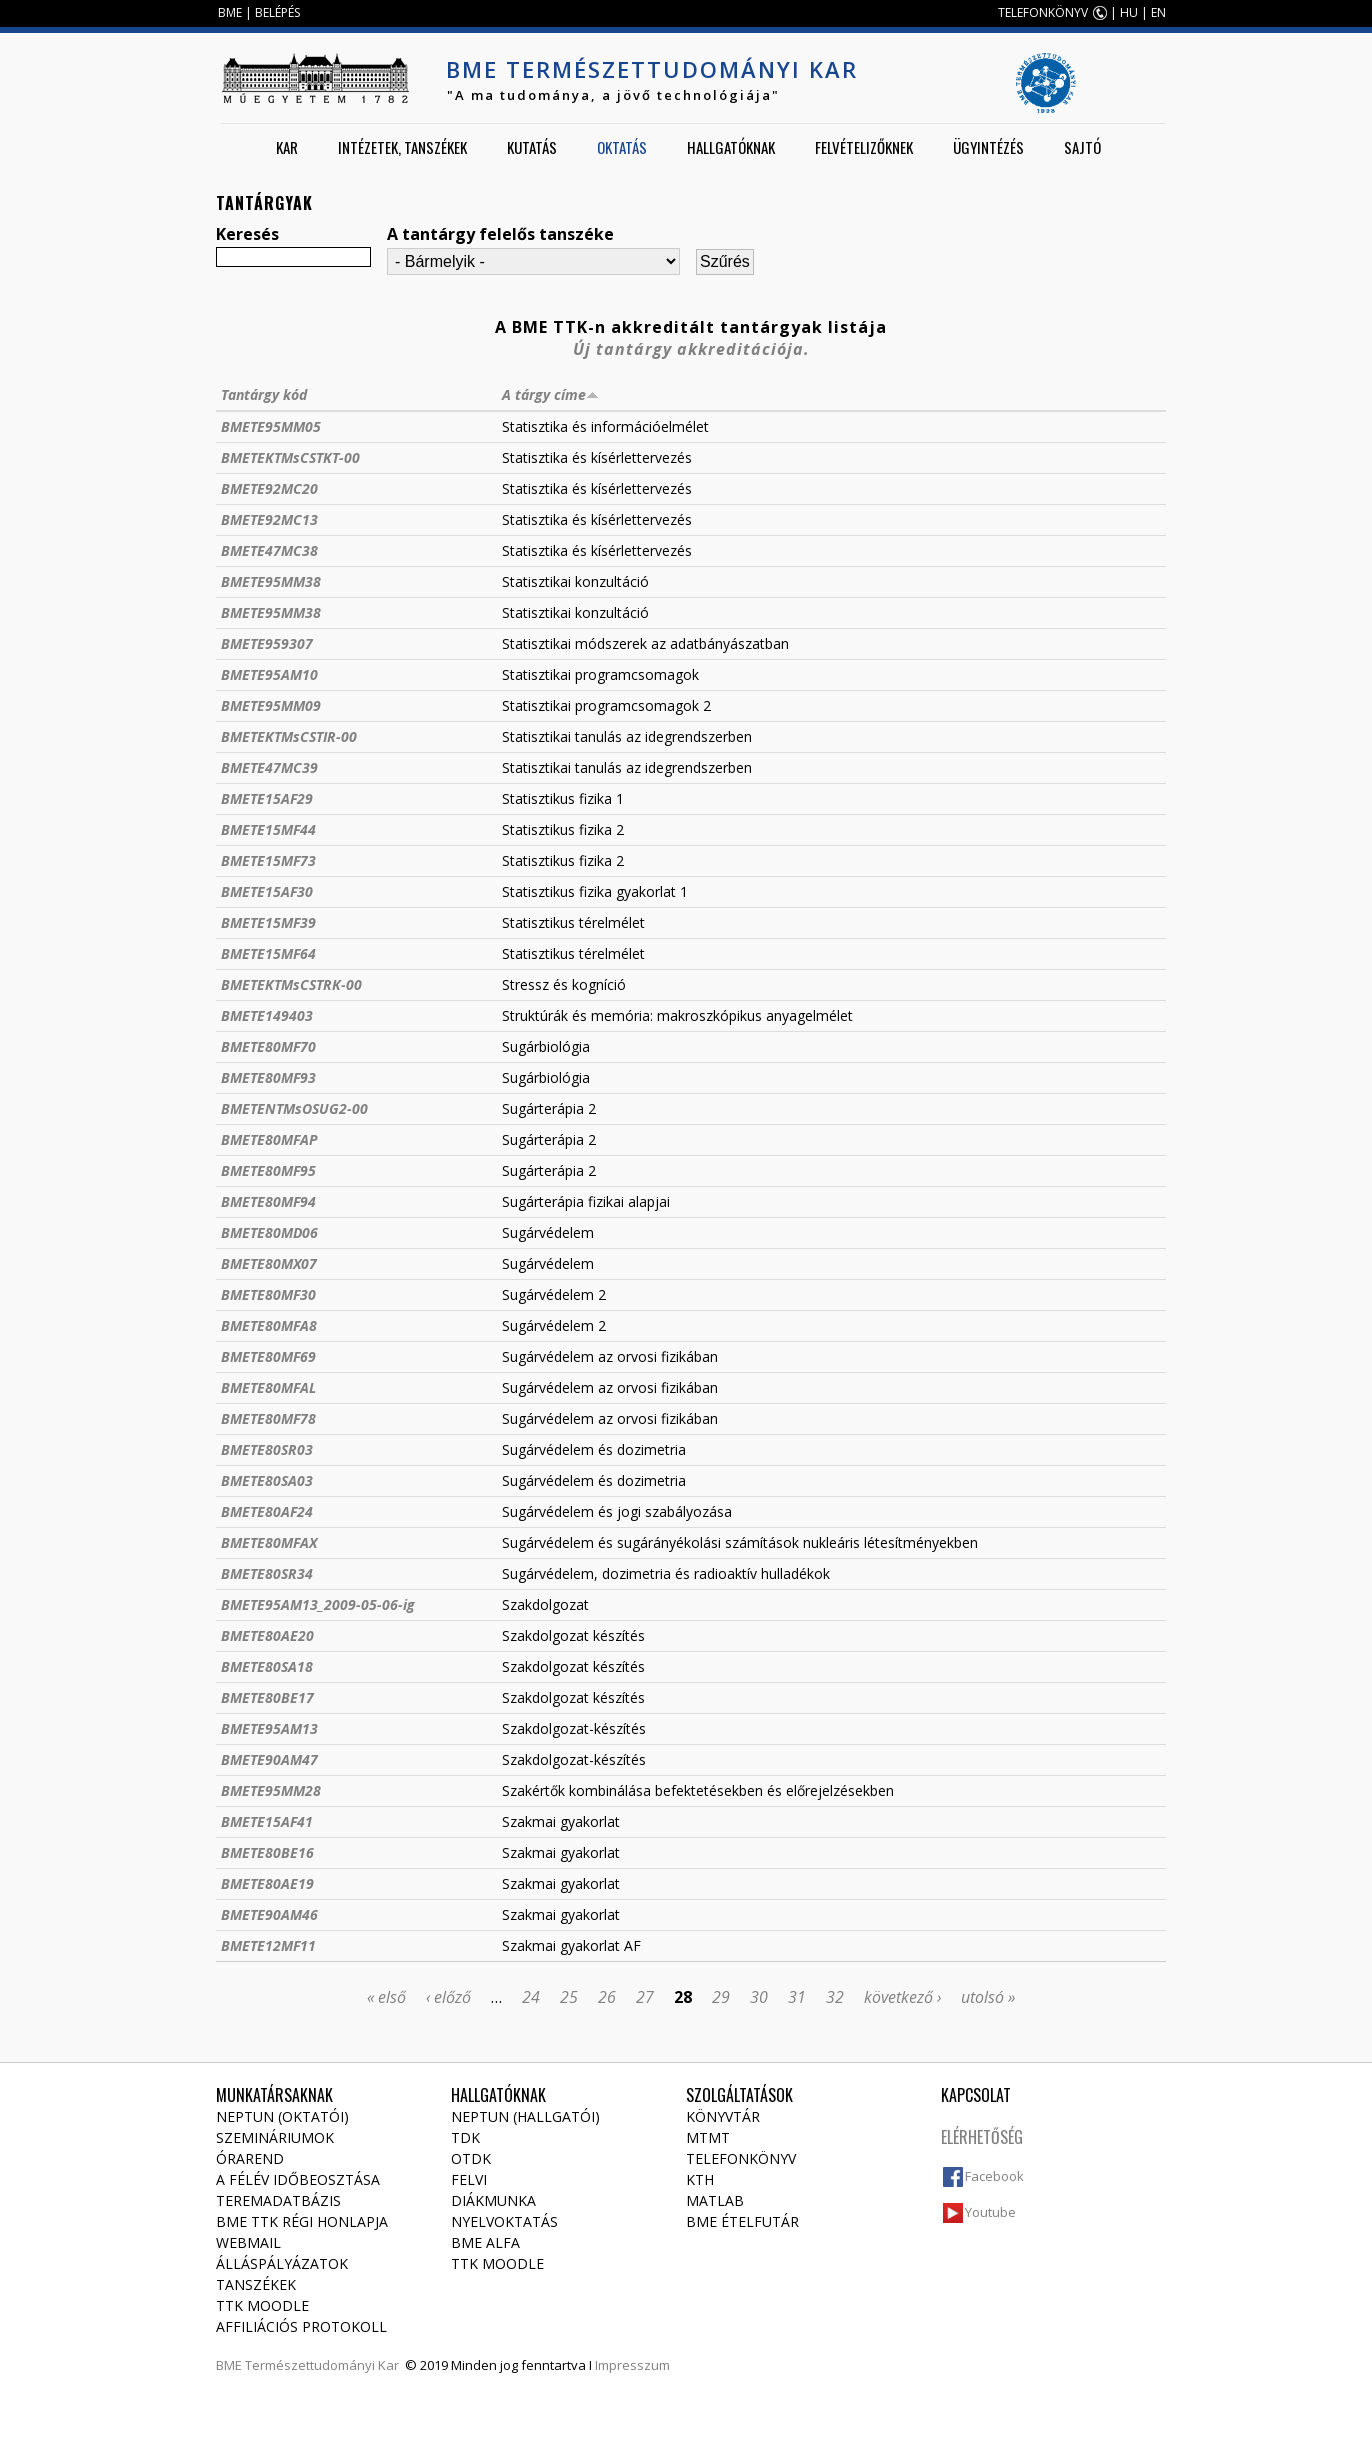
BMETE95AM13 (269, 1728)
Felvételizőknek (864, 147)
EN (1158, 12)
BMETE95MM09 (271, 705)
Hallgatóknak (731, 147)
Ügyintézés (988, 147)
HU (1129, 12)
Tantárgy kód (264, 394)
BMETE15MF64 (268, 953)
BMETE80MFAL (268, 1387)
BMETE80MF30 (268, 1294)
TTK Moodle (262, 2305)
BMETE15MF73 (268, 860)
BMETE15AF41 (267, 1821)
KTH (700, 2179)
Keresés (247, 234)
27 (645, 1997)
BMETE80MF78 (268, 1418)
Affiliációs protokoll (301, 2326)
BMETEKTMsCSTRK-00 (291, 984)
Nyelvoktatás (504, 2221)
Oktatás (622, 147)
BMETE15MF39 (268, 922)
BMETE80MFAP (269, 1139)
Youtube (990, 2212)
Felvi (469, 2179)
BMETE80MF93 (268, 1077)
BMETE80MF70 (268, 1046)
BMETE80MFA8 (269, 1325)
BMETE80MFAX (269, 1542)
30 (759, 1997)
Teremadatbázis (278, 2200)
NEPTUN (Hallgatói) (525, 2116)
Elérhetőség (982, 2137)
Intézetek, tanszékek (402, 147)
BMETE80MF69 (268, 1356)
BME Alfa (485, 2242)
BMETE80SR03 (267, 1449)
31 (797, 1997)
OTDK (471, 2158)
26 (607, 1997)
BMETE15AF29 (267, 798)
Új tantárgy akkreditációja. (691, 349)
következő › (902, 1997)
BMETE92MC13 (269, 519)
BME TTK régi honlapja (302, 2221)
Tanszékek (256, 2284)
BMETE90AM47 (269, 1759)
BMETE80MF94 (268, 1201)
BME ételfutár (742, 2221)
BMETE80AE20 (267, 1635)
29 (721, 1997)
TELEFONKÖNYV (1043, 12)
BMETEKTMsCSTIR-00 (289, 736)
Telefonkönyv (741, 2158)
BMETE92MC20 (269, 488)
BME (230, 12)
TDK (465, 2137)
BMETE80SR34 (267, 1573)
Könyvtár (723, 2116)
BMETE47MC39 (269, 767)
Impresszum (632, 2365)
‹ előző (448, 1997)
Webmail (248, 2242)
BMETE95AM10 (269, 674)
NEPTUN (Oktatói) (282, 2116)
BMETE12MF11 (268, 1945)
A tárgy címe (550, 394)
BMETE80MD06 (269, 1232)
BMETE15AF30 (267, 891)
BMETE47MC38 (269, 550)
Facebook (994, 2176)
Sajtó (1082, 147)
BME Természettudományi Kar (652, 69)
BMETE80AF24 (267, 1511)
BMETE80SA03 (267, 1480)
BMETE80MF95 (268, 1170)
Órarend (250, 2158)
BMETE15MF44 (268, 829)
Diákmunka (493, 2200)
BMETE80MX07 (269, 1263)
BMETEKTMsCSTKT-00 (290, 457)
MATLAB (715, 2200)
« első (386, 1997)
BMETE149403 (267, 1015)
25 (569, 1997)
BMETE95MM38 (271, 581)
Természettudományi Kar (322, 2365)
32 (835, 1997)
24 (531, 1997)
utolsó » (988, 1997)
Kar (287, 147)
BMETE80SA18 (267, 1666)
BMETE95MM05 (271, 426)
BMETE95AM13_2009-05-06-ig (318, 1604)
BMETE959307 (267, 643)
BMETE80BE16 (267, 1852)
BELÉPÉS (277, 12)
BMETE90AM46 (269, 1914)
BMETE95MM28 (271, 1790)
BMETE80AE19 (267, 1883)
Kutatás (532, 147)
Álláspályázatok (282, 2263)
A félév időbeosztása (298, 2179)
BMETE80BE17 (267, 1697)
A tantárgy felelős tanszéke (500, 234)
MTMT (708, 2137)
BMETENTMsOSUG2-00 (294, 1108)
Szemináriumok (275, 2137)
